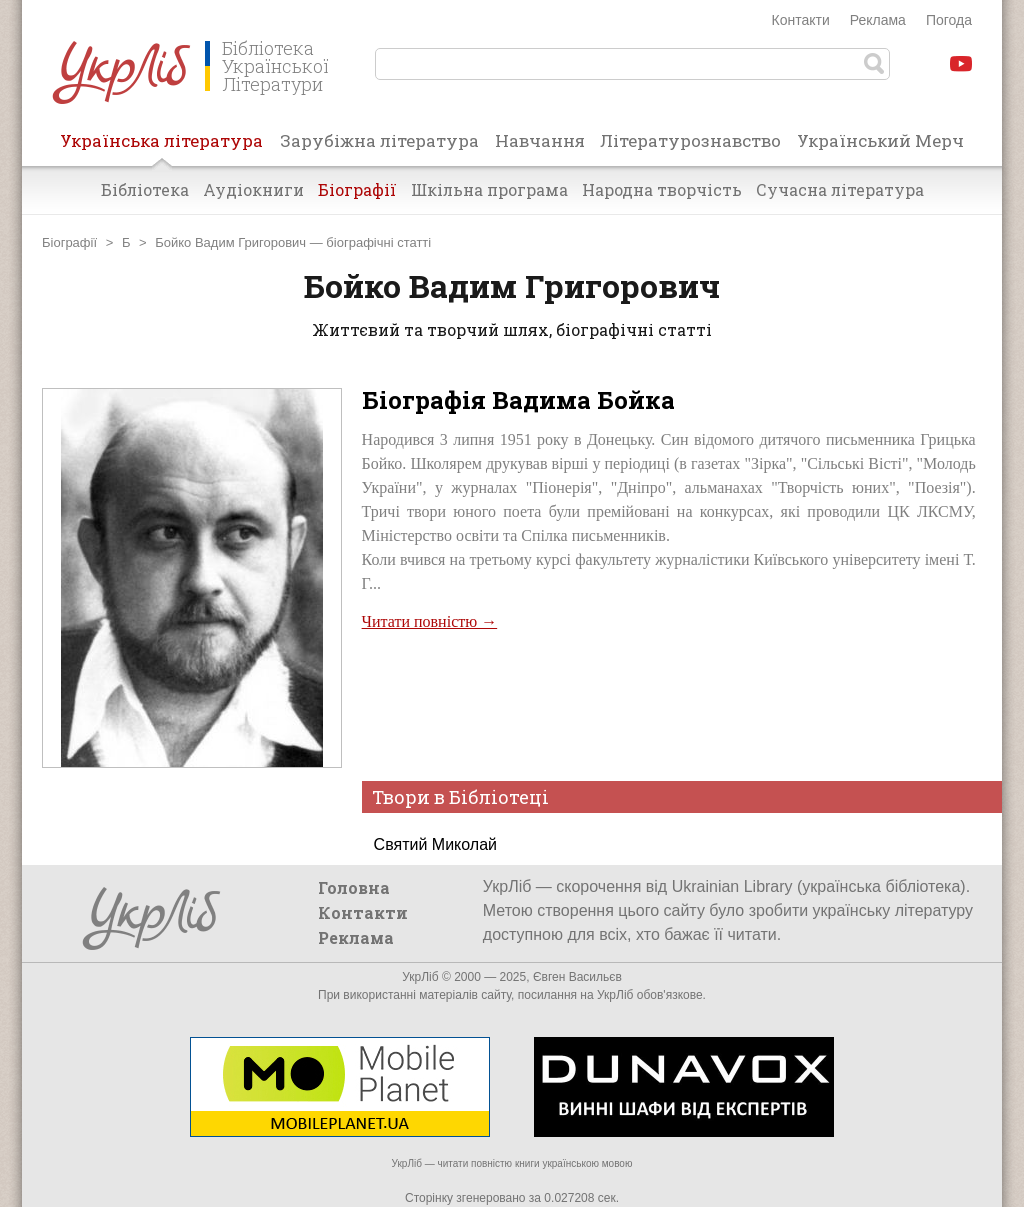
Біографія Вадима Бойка (518, 400)
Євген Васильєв (577, 977)
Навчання (540, 140)
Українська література (161, 147)
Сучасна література (840, 189)
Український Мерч (880, 140)
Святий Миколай (435, 844)
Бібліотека (145, 189)
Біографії (357, 189)
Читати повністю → (430, 621)
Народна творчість (662, 189)
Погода (949, 20)
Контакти (801, 20)
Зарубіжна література (379, 140)
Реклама (878, 20)
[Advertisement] (669, 704)
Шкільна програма (489, 189)
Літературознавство (690, 140)
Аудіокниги (253, 189)
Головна (354, 887)
